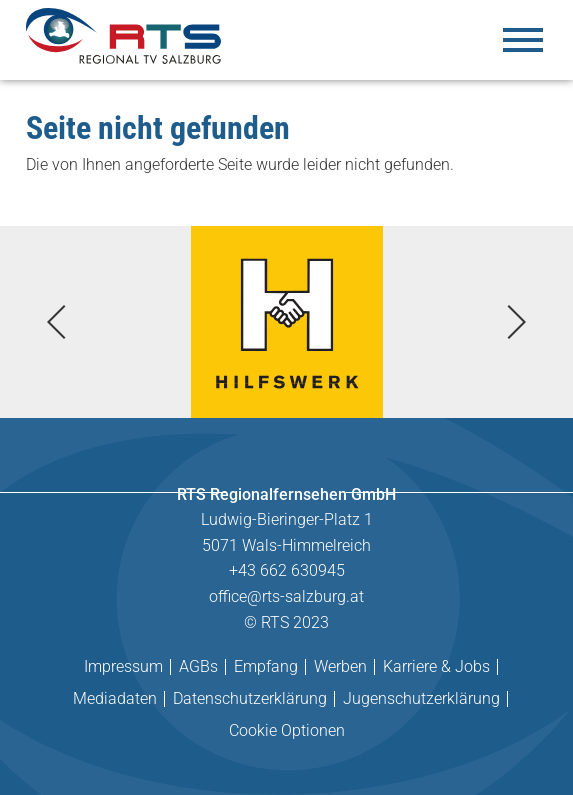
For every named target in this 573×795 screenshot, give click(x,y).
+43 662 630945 (287, 570)
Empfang (266, 666)
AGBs (198, 666)
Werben (340, 666)
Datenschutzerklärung (250, 698)
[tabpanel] (286, 322)
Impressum (123, 666)
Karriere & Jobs (436, 666)
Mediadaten (115, 698)
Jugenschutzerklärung (421, 698)
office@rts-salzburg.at (286, 596)
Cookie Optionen (287, 730)
